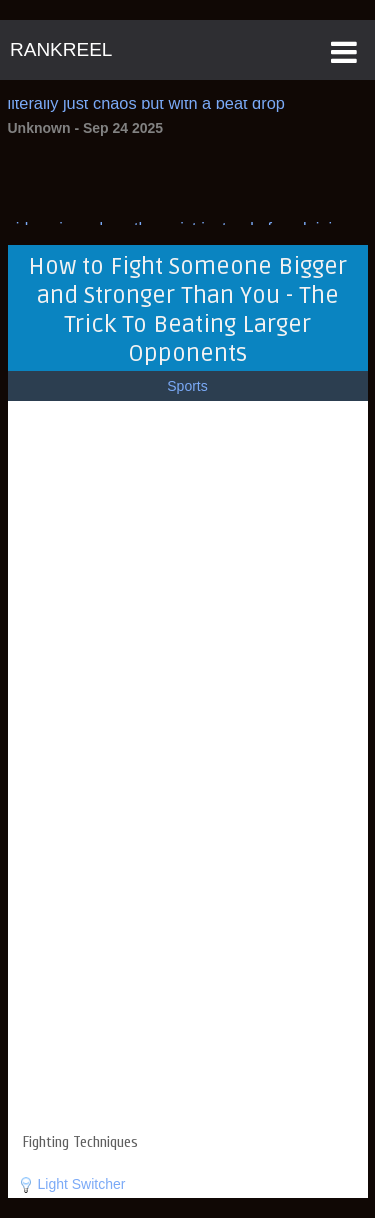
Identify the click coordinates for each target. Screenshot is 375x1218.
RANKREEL (61, 49)
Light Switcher (82, 1184)
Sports (187, 386)
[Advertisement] (188, 1005)
